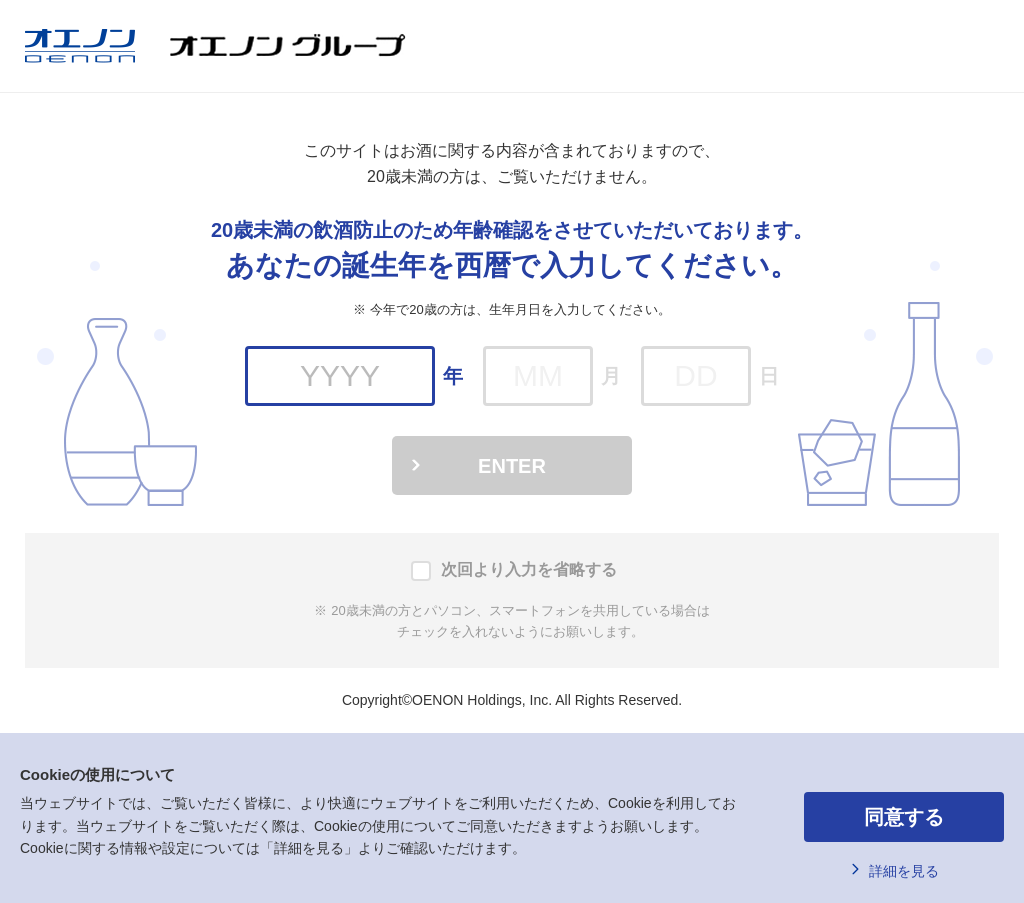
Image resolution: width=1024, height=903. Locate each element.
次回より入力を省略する (529, 569)
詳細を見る (904, 871)
